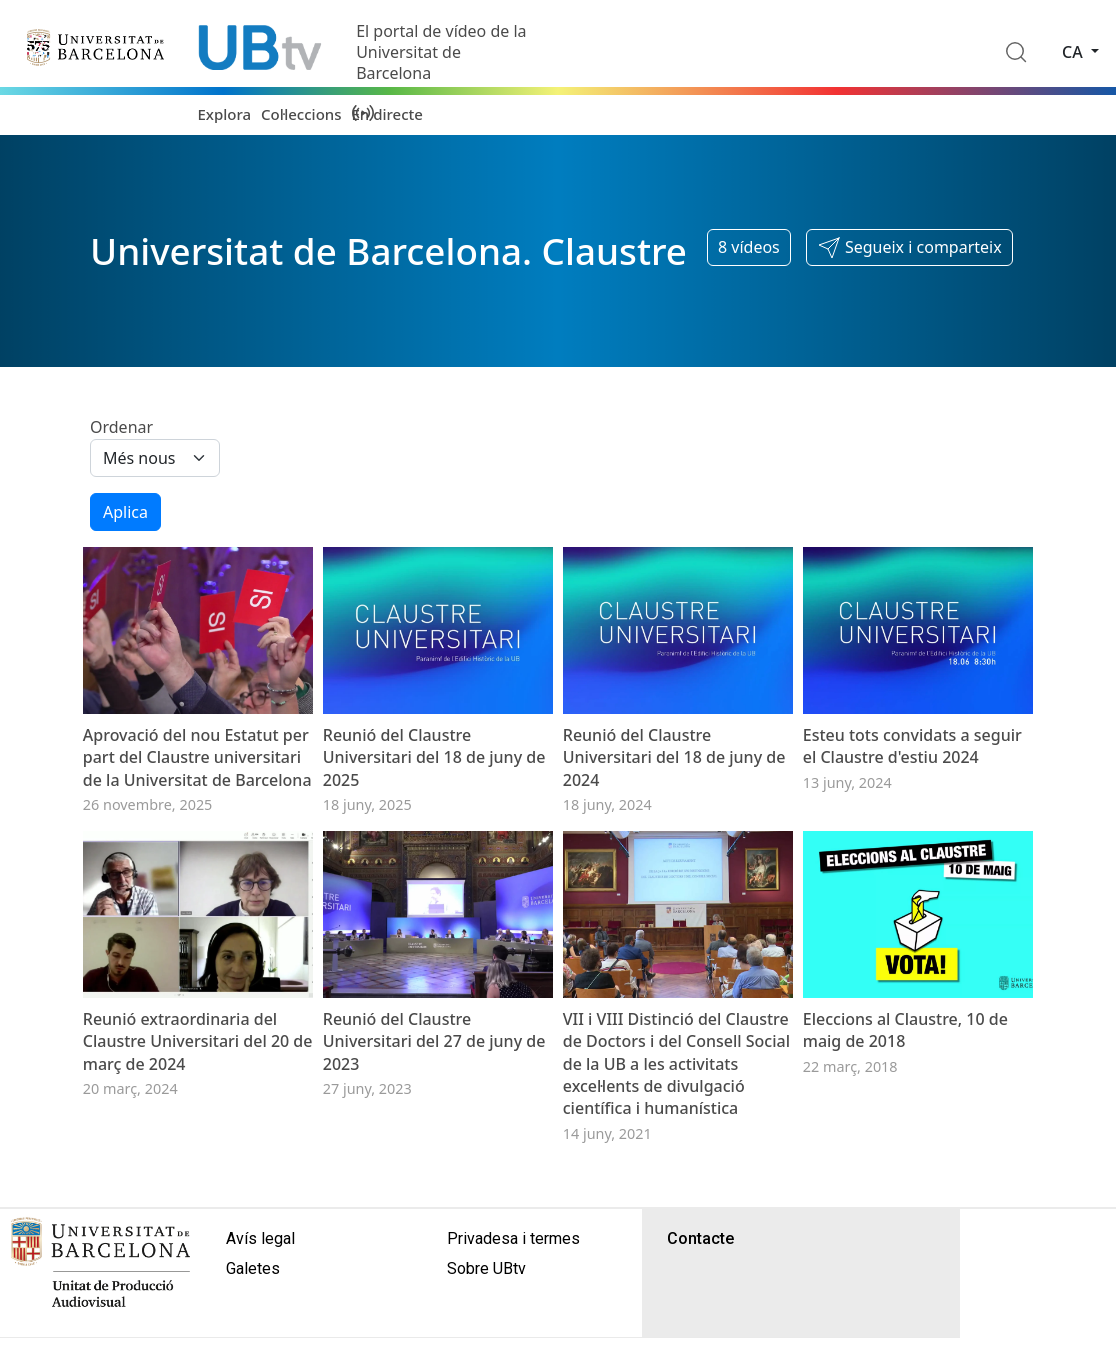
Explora (224, 114)
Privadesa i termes (513, 1238)
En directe (387, 114)
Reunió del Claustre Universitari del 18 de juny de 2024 (674, 757)
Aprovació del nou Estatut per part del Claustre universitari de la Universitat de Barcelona (197, 757)
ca (1074, 52)
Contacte (700, 1238)
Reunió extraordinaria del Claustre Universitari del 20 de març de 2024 (198, 1041)
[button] (909, 248)
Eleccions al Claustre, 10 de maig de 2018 (905, 1030)
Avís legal (260, 1238)
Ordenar (121, 427)
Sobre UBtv (486, 1268)
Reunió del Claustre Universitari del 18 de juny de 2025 (434, 757)
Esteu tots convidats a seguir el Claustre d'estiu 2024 (912, 746)
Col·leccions (301, 114)
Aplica (125, 512)
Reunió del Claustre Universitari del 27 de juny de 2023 (434, 1041)
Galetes (253, 1268)
